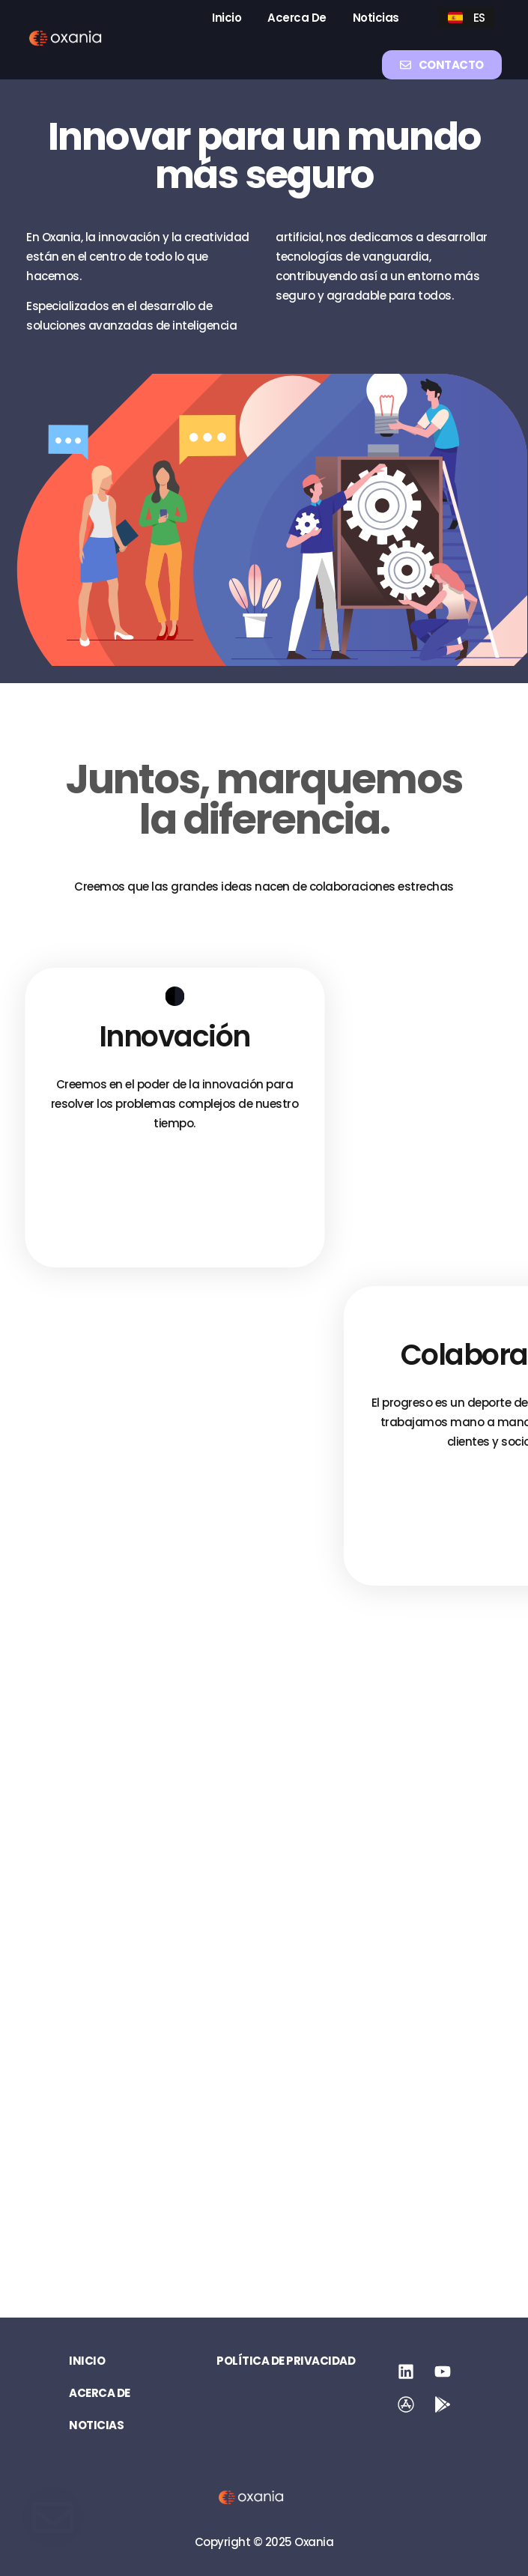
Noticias (376, 17)
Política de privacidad (285, 2360)
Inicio (226, 17)
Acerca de (297, 17)
